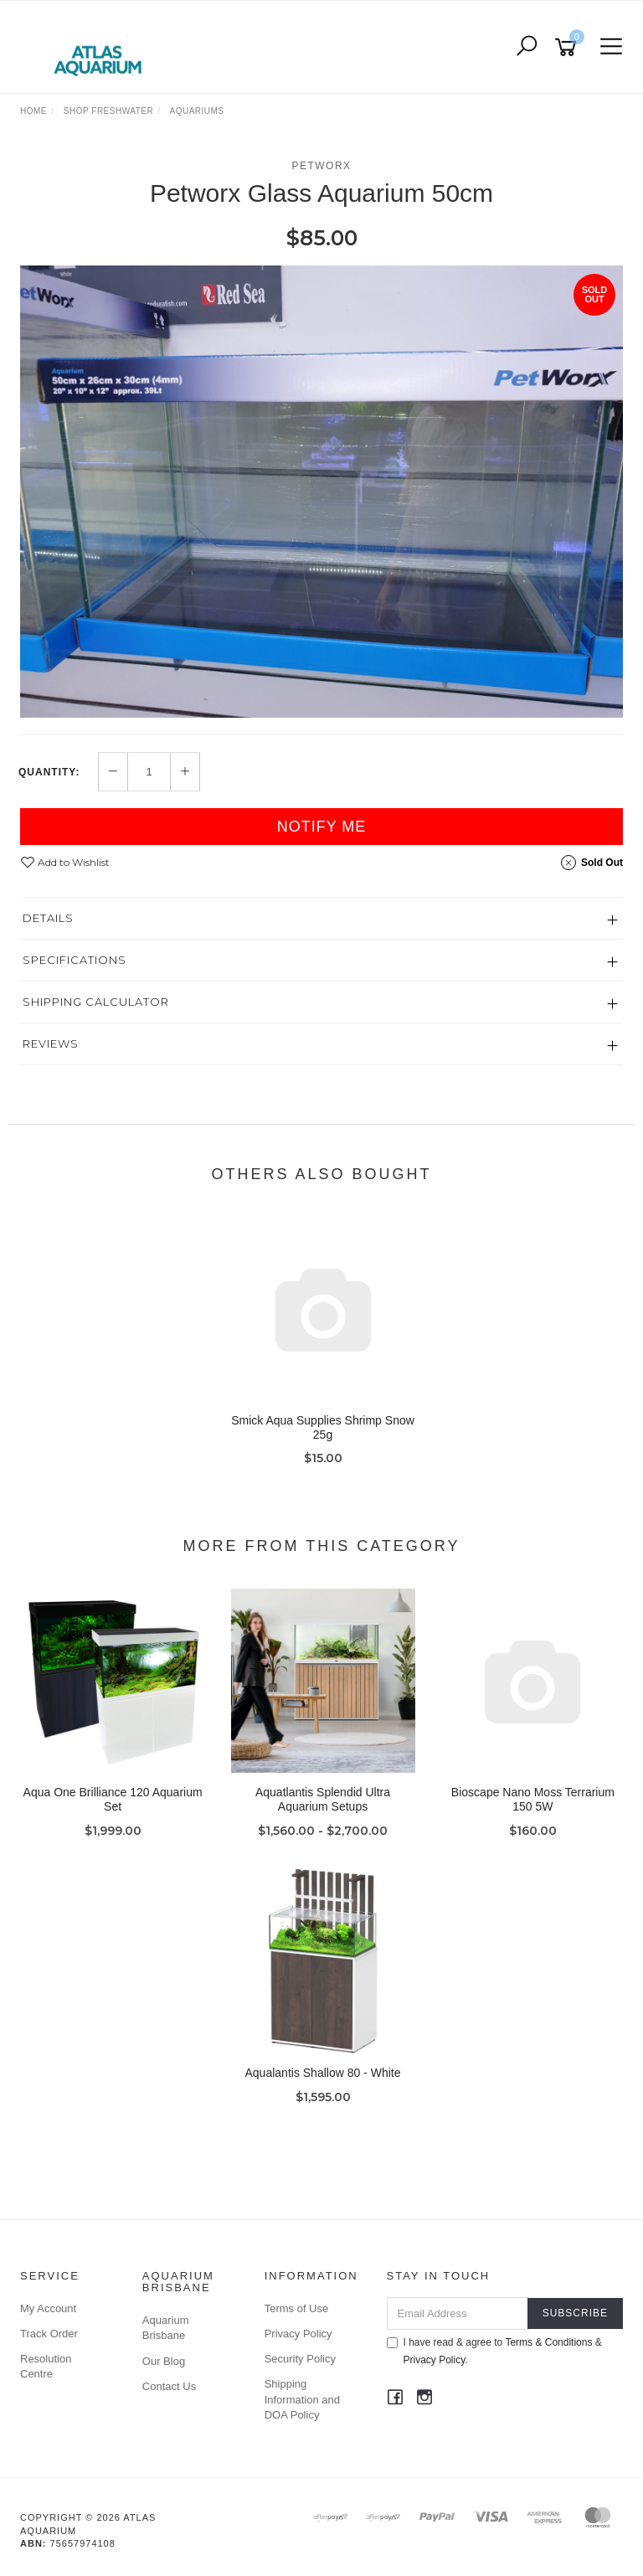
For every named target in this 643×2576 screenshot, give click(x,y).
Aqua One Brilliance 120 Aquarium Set (113, 1799)
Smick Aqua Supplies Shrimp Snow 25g (322, 1427)
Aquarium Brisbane (165, 2328)
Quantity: (49, 772)
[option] (321, 491)
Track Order (49, 2333)
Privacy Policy (298, 2333)
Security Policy (300, 2358)
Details (48, 918)
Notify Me (322, 826)
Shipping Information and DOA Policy (302, 2399)
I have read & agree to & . (494, 2351)
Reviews (51, 1043)
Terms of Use (297, 2308)
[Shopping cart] (568, 47)
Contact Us (169, 2386)
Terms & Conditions (548, 2342)
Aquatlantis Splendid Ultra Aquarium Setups (322, 1799)
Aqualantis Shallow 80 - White (323, 2072)
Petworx (321, 166)
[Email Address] (457, 2313)
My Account (48, 2308)
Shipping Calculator (96, 1001)
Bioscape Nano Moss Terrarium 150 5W (533, 1799)
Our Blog (163, 2361)
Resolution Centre (45, 2366)
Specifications (74, 959)
